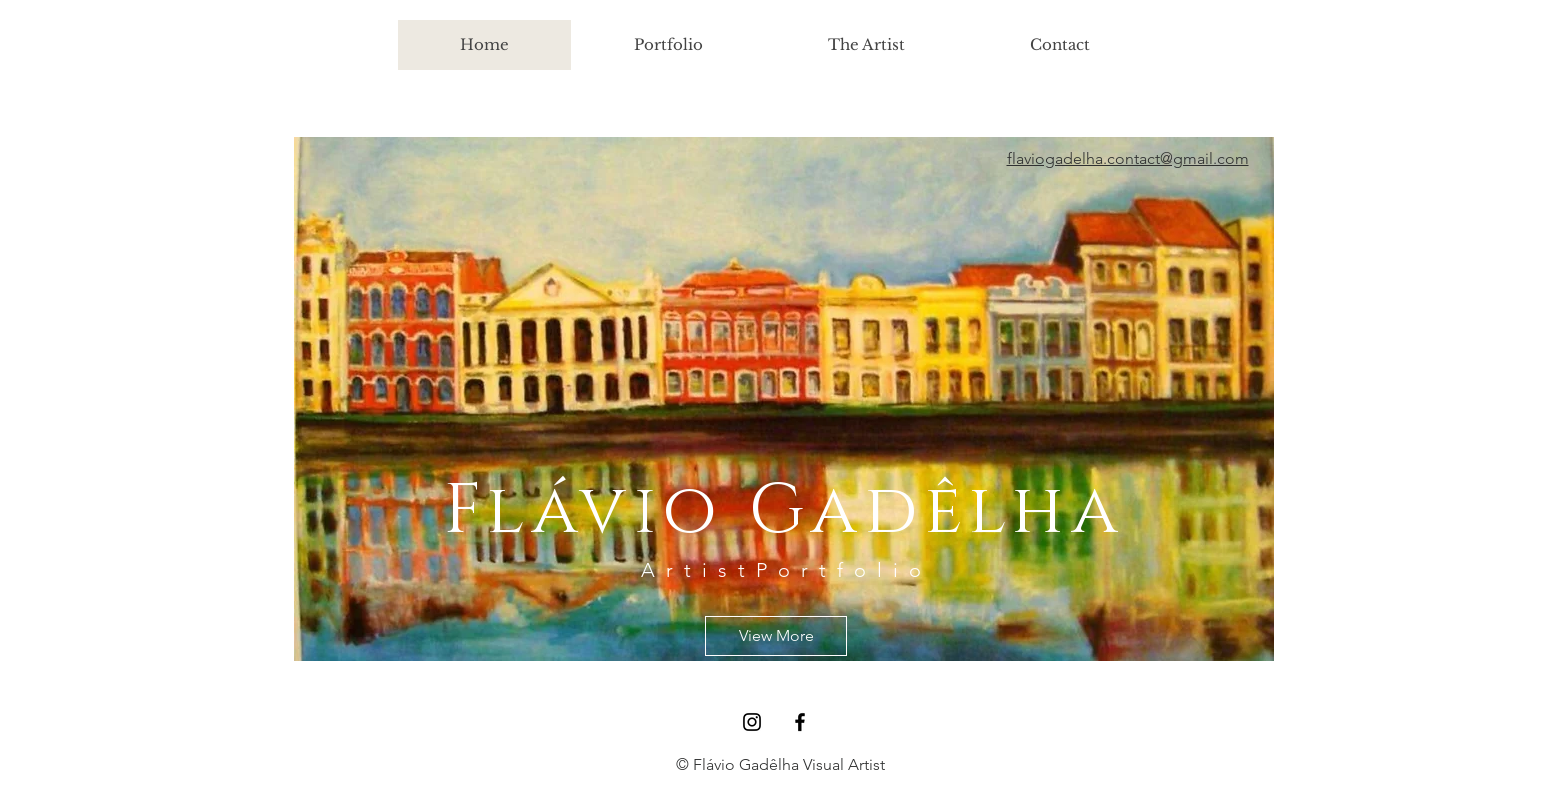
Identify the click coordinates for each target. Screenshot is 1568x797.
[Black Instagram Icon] (752, 722)
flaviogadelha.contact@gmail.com (1128, 158)
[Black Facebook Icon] (800, 722)
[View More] (776, 636)
